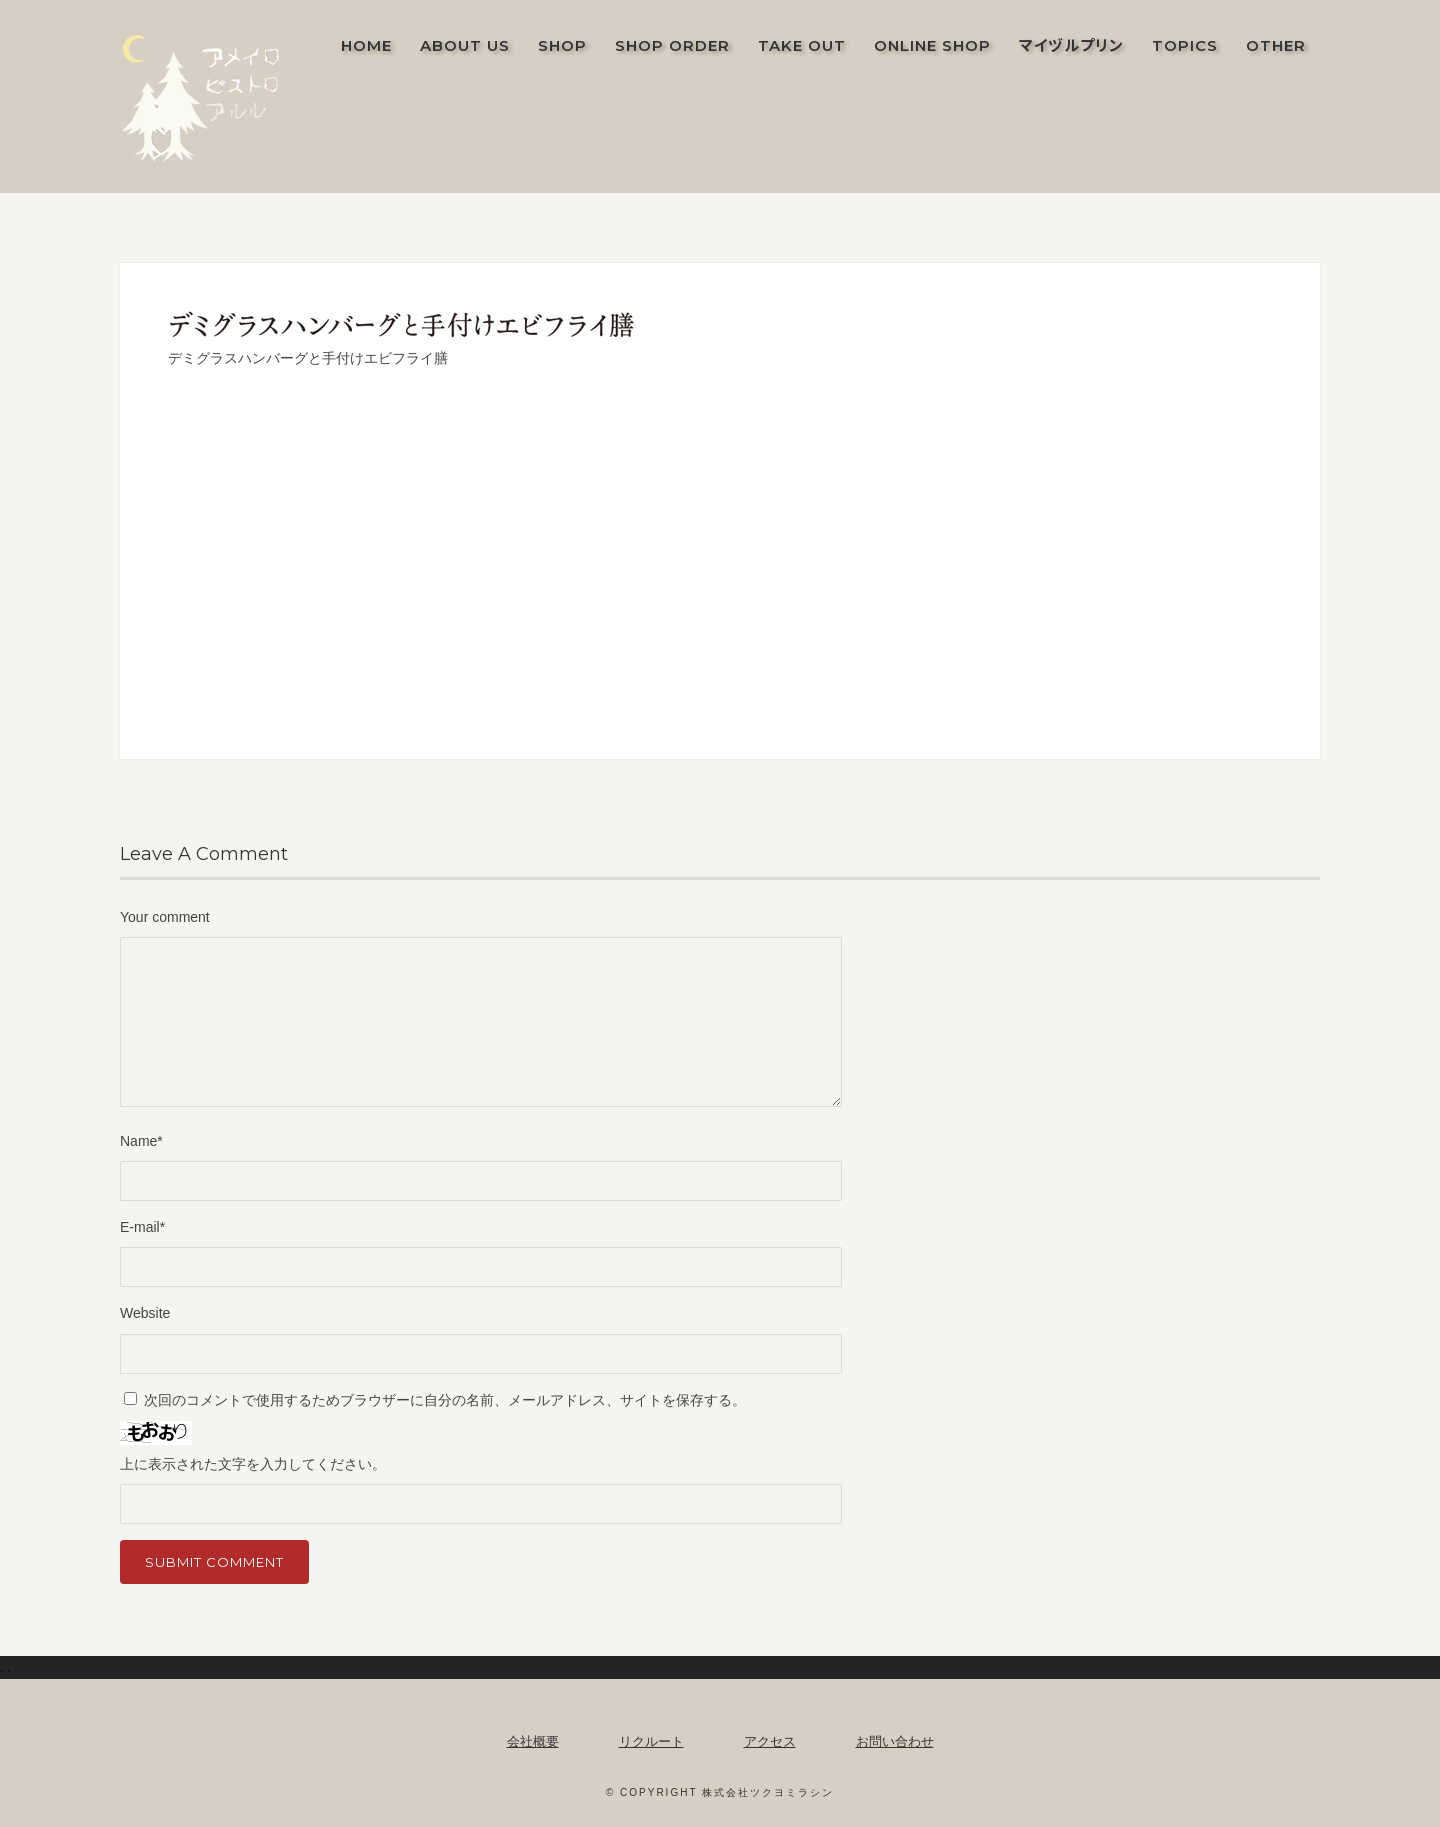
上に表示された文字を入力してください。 (253, 1464)
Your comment (165, 917)
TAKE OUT (802, 45)
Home (366, 45)
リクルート (651, 1741)
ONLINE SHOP (932, 45)
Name (141, 1141)
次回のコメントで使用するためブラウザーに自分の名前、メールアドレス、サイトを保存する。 (445, 1400)
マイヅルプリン (1071, 45)
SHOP (562, 45)
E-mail (142, 1227)
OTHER (1276, 45)
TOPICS (1185, 45)
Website (145, 1313)
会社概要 (533, 1741)
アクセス (770, 1741)
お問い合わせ (895, 1741)
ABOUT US (465, 45)
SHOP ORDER (672, 45)
